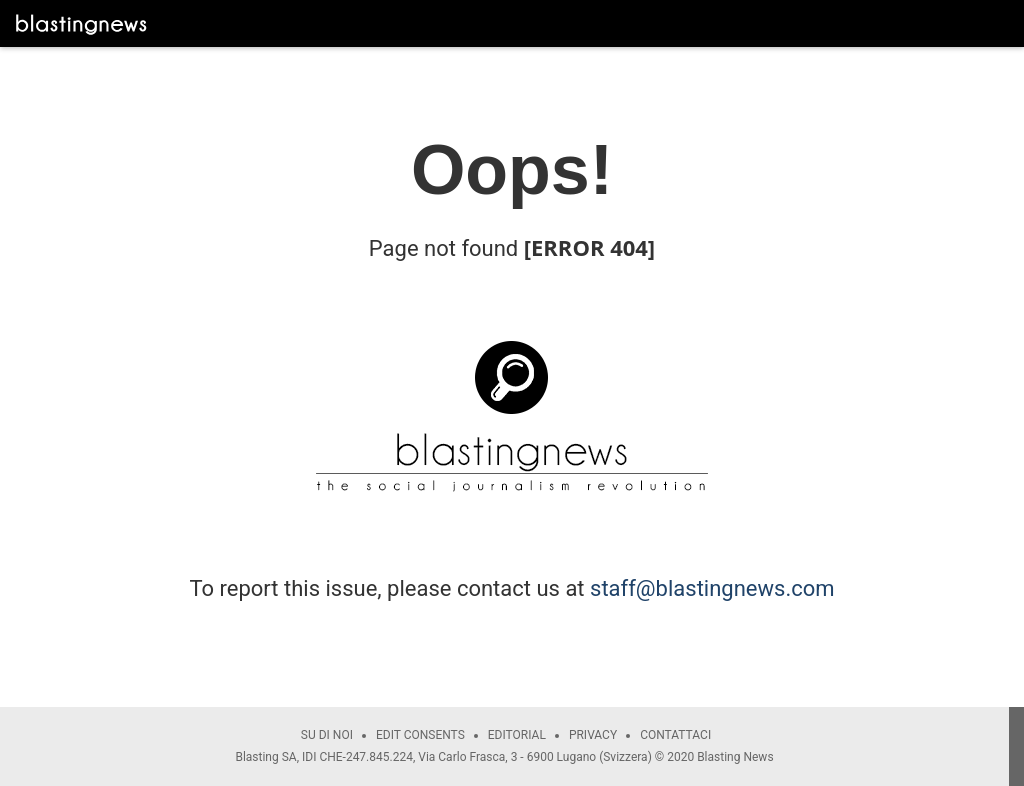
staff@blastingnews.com (712, 588)
